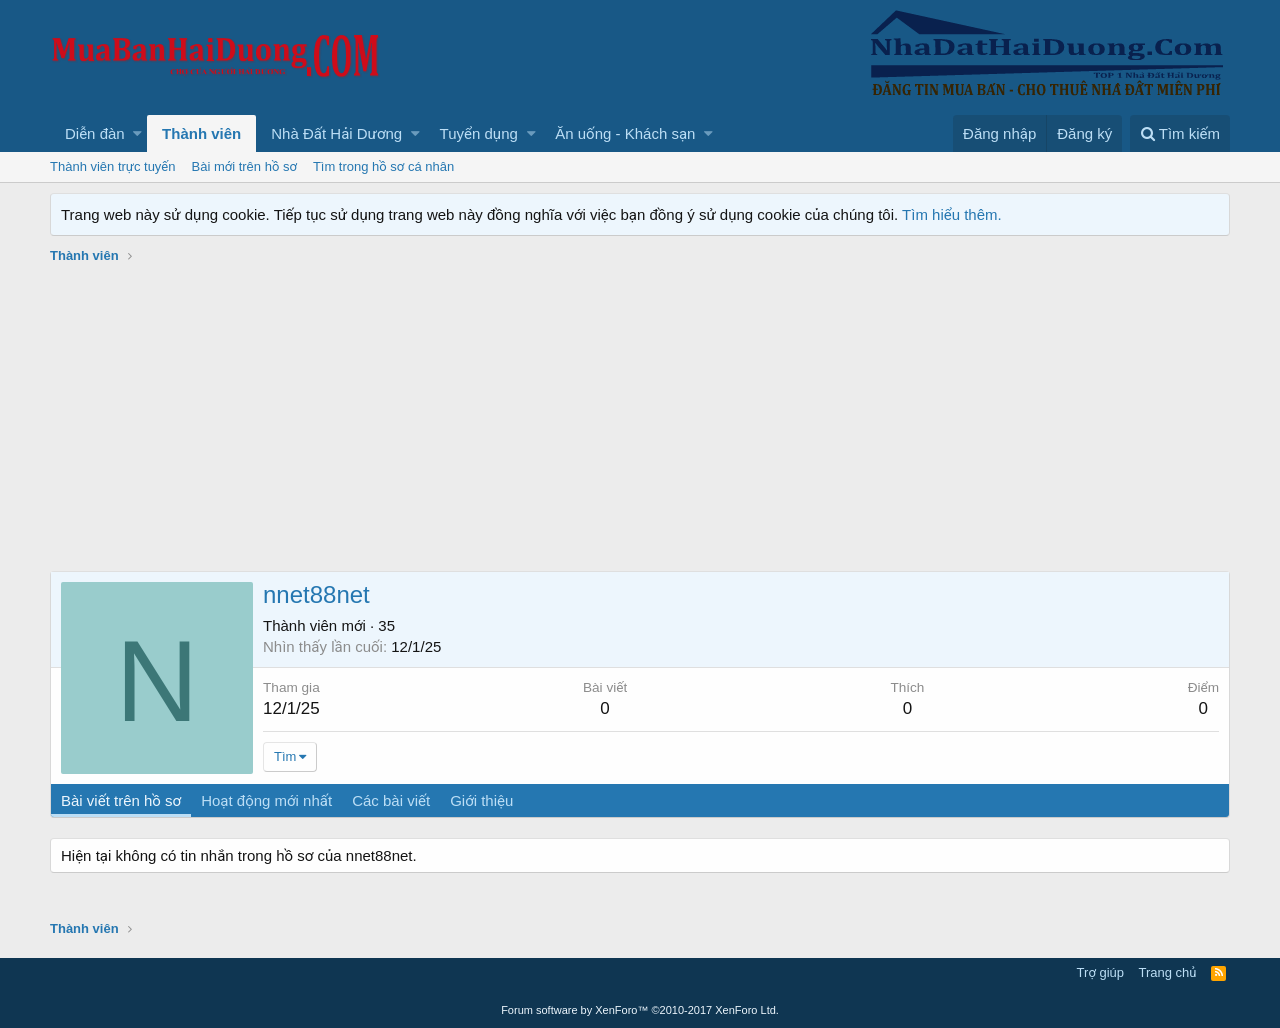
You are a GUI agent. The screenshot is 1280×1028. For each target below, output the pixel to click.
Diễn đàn (95, 133)
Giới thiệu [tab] (481, 800)
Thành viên (201, 133)
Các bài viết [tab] (391, 800)
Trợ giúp (1100, 972)
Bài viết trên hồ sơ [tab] (121, 800)
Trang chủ (1168, 972)
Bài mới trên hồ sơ (244, 166)
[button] (137, 133)
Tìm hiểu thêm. (952, 214)
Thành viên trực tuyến (113, 166)
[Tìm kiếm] (1180, 133)
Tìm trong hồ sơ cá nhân (383, 166)
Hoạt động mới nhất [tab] (266, 800)
